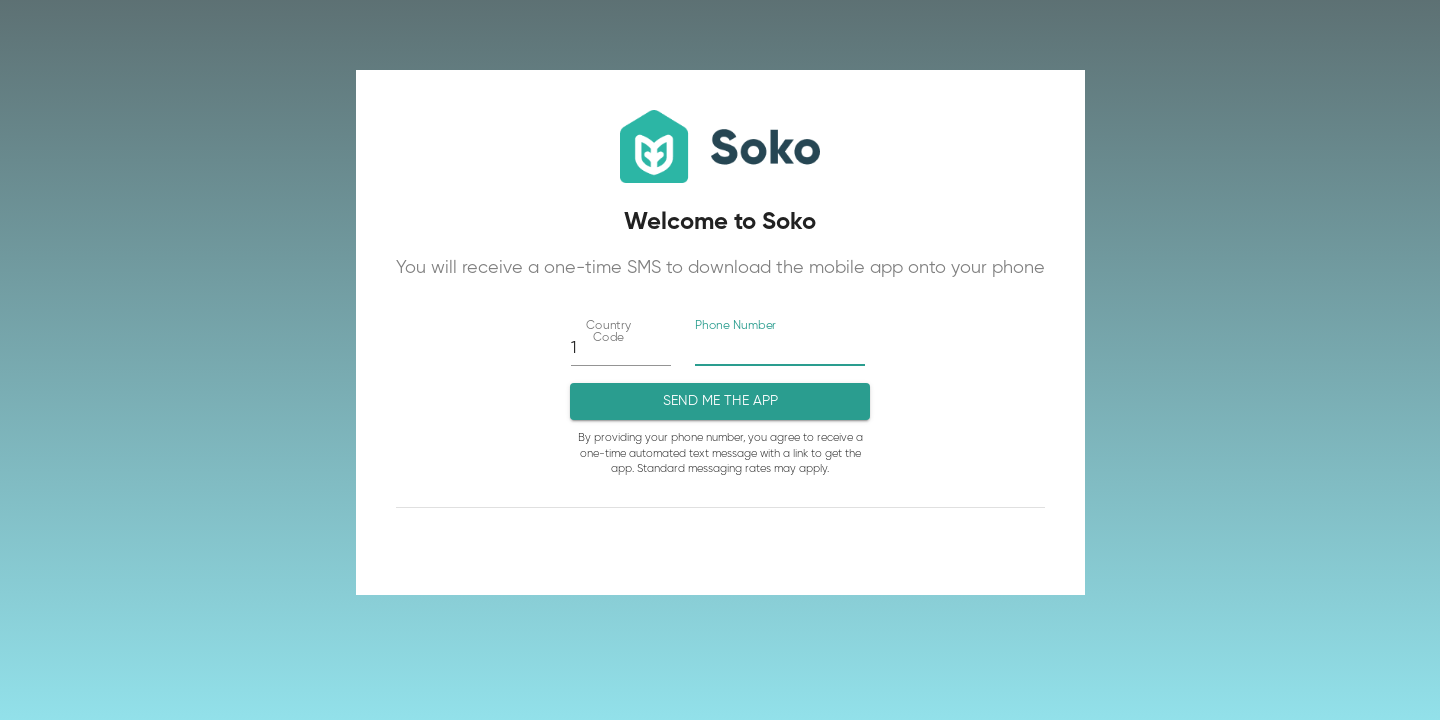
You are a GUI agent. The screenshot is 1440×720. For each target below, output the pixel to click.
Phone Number (735, 326)
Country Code (608, 332)
